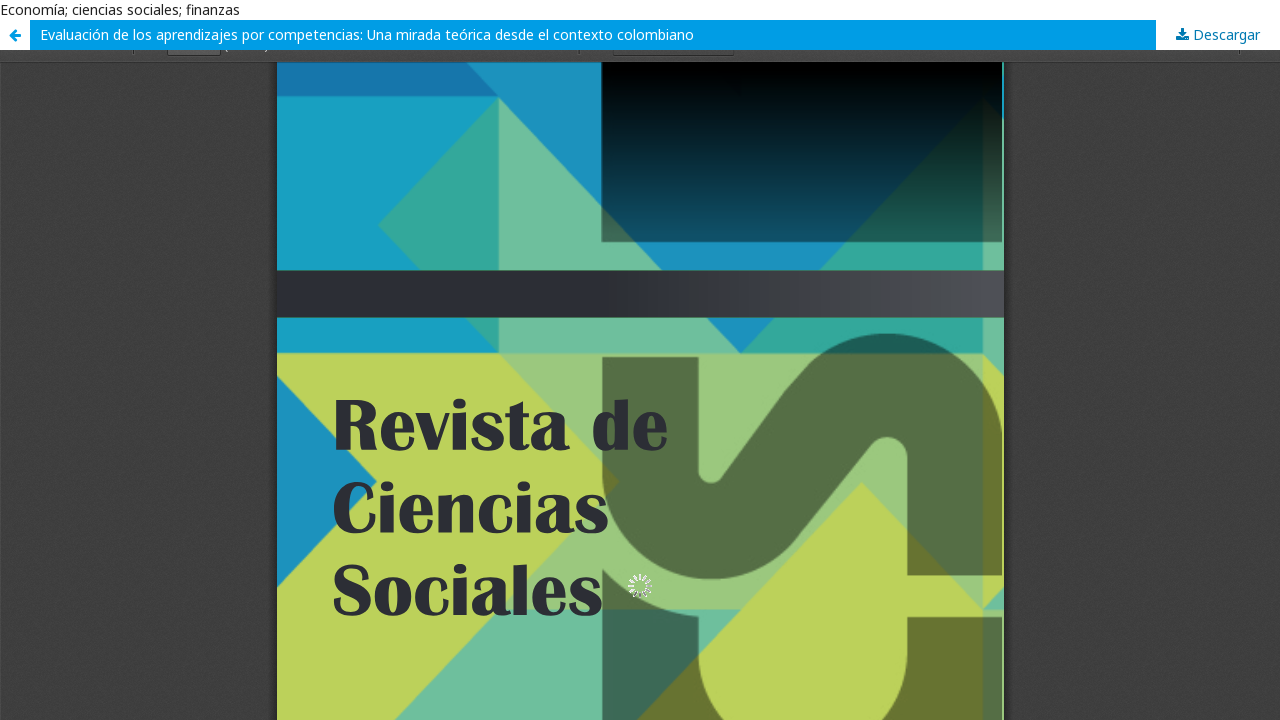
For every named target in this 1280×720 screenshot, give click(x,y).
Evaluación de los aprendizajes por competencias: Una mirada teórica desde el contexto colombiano (367, 34)
